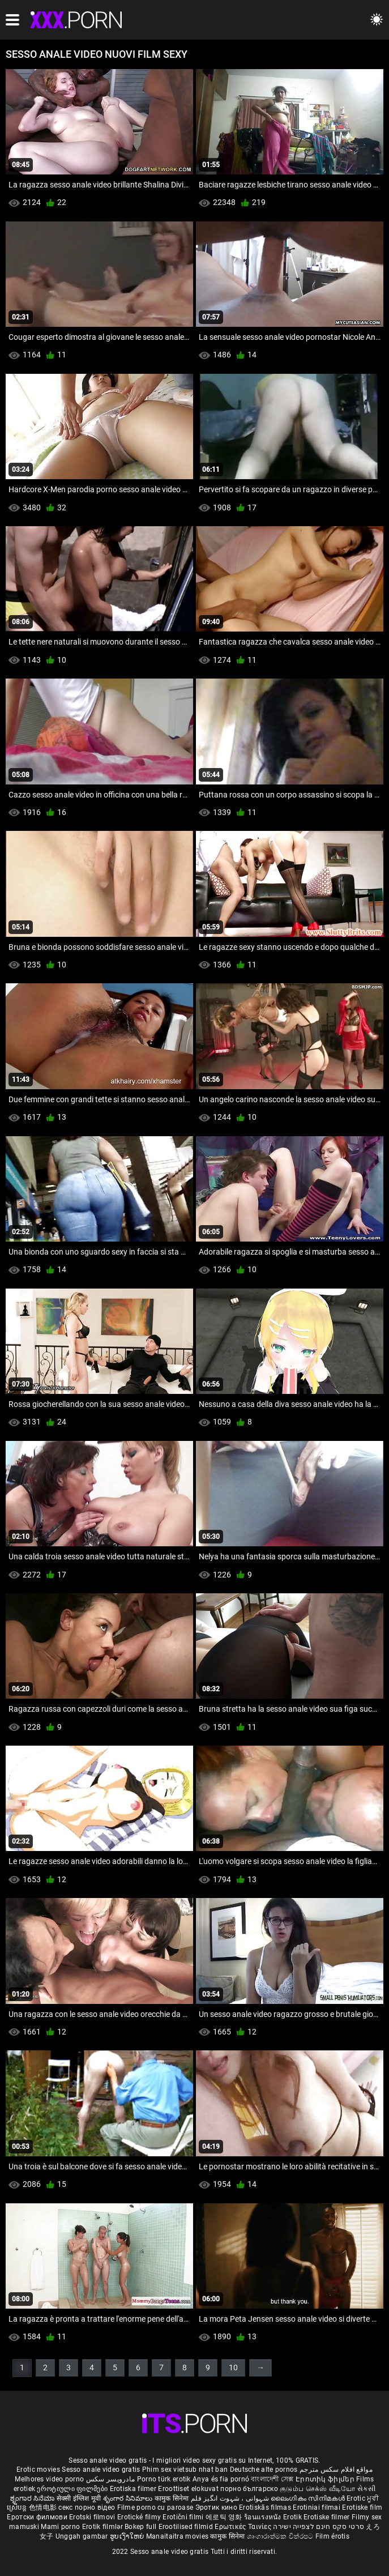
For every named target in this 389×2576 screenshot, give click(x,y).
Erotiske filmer (327, 2517)
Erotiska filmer (134, 2489)
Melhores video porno (49, 2479)
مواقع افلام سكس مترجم (336, 2469)
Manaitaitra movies (178, 2536)
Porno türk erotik (164, 2479)
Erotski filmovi (93, 2517)
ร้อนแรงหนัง (263, 2517)
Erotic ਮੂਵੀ (363, 2498)
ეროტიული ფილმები (73, 2489)
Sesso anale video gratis (101, 2469)
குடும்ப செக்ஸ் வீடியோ (318, 2489)
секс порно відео (86, 2507)
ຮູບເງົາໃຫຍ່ (128, 2536)
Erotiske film (362, 2507)
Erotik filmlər (103, 2527)
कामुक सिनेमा (173, 2498)
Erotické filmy (140, 2517)
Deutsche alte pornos (264, 2469)
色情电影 (44, 2507)
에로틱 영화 (225, 2517)
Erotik (293, 2517)
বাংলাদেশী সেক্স (272, 2479)
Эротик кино (217, 2507)
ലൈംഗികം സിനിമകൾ (309, 2498)
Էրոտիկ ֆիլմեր (326, 2479)
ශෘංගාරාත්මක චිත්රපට (281, 2536)
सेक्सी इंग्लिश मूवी (79, 2498)
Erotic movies (39, 2469)
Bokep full (140, 2527)
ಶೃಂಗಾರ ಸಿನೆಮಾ (33, 2498)
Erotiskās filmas (266, 2507)
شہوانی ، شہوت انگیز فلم (231, 2498)
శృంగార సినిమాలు (129, 2498)
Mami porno (60, 2527)
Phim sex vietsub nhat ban (185, 2469)
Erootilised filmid (187, 2527)
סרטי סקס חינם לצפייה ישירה (318, 2527)
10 (233, 2367)
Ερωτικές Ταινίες (244, 2527)
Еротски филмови (38, 2517)
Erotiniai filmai (317, 2507)
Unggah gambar (82, 2536)
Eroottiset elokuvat (189, 2489)
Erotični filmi (184, 2517)
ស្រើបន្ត (18, 2507)
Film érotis (332, 2536)
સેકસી (366, 2489)
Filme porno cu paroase (155, 2507)
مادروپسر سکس (110, 2479)
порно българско (249, 2489)
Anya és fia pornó (221, 2479)
